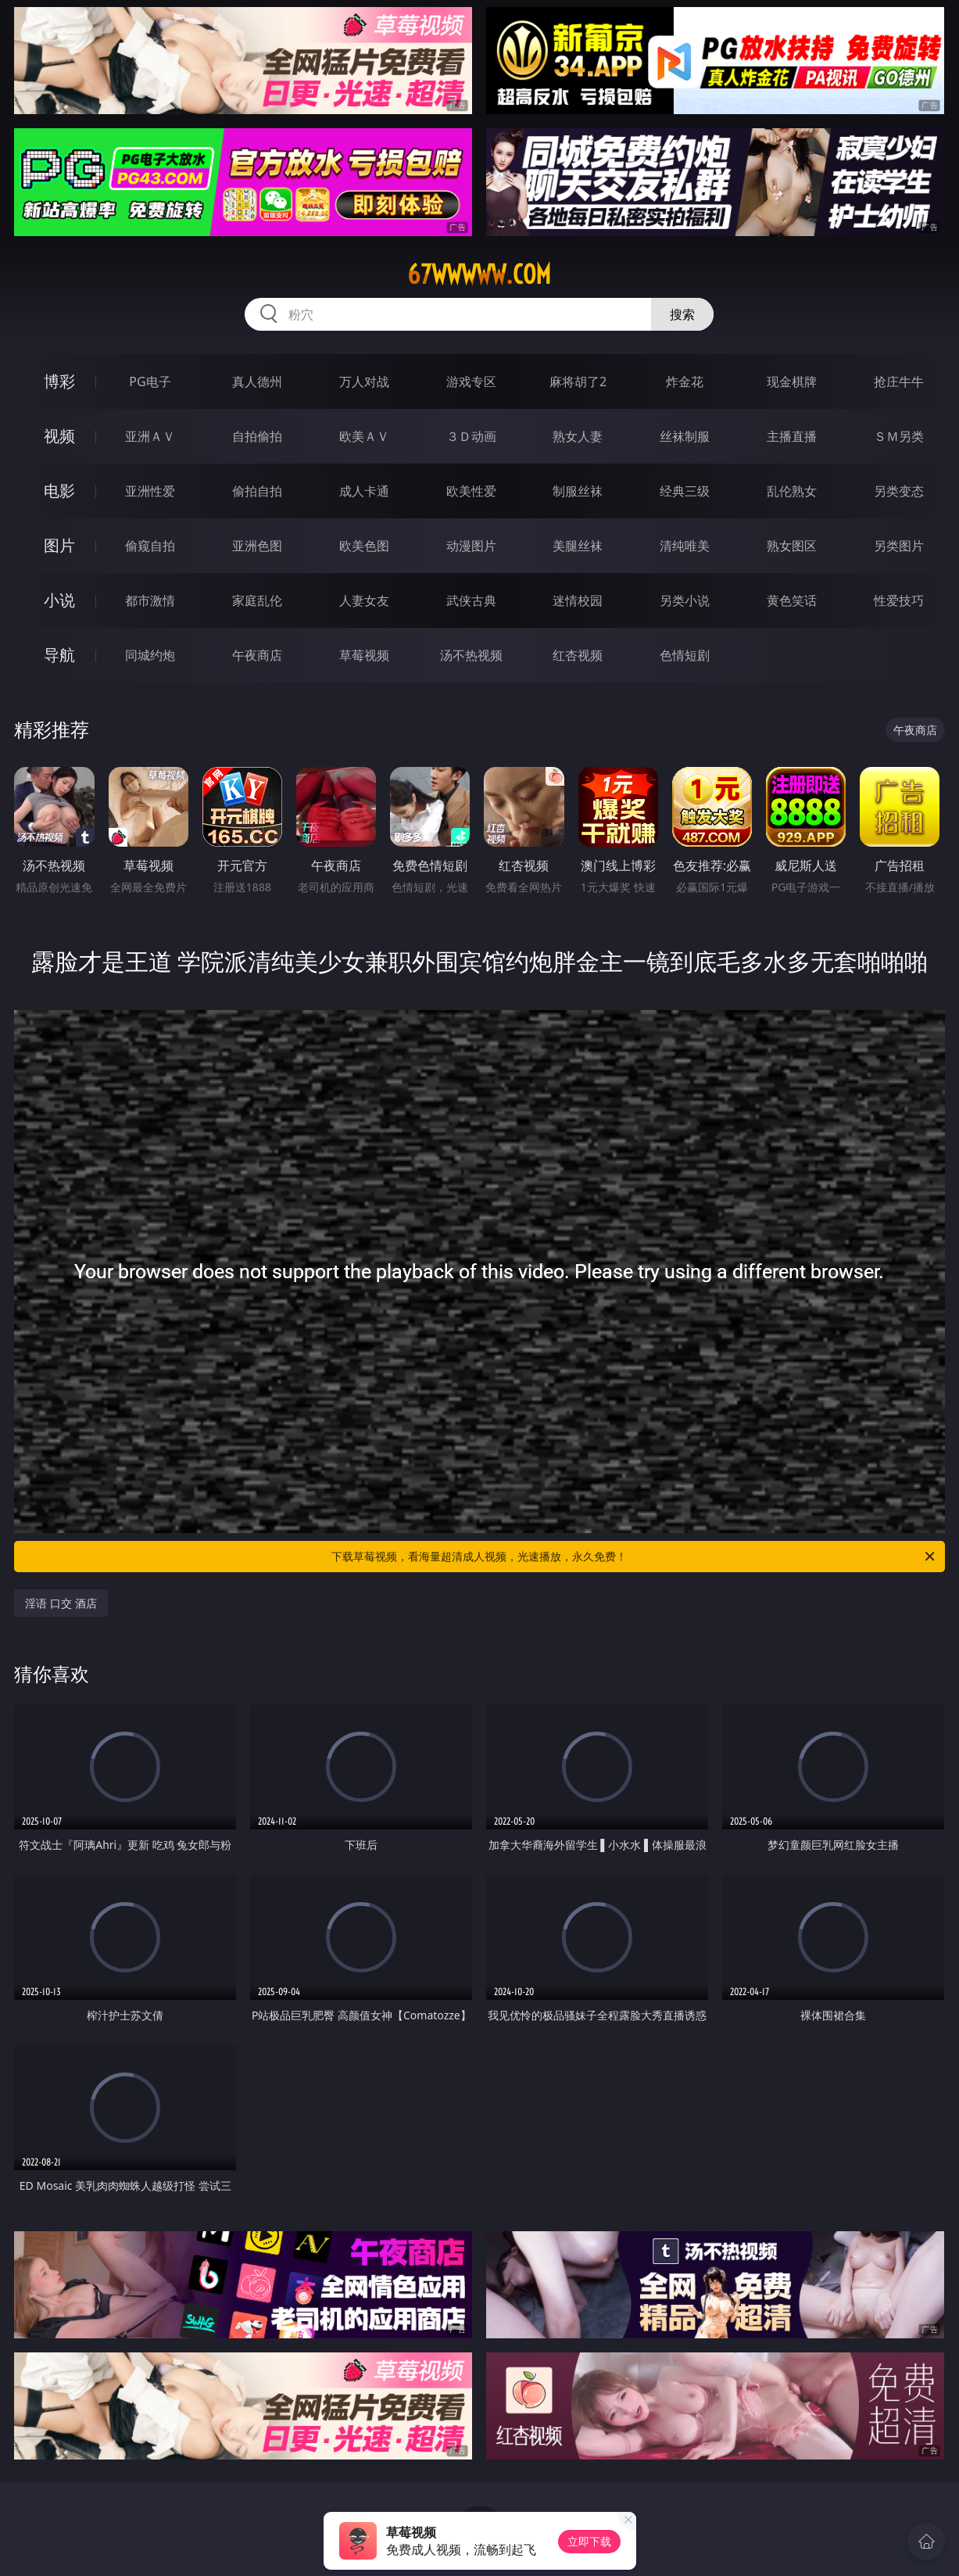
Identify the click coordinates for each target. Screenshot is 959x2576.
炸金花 (684, 381)
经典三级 (685, 491)
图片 (59, 545)
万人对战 (364, 381)
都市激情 (150, 600)
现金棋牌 (792, 381)
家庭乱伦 (257, 600)
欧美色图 (364, 545)
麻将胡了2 (578, 381)
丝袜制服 (685, 436)
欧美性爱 (471, 491)
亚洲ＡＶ (150, 436)
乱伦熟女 (792, 491)
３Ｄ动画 (471, 436)
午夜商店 (257, 655)
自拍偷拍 (257, 436)
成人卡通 (364, 491)
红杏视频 (578, 655)
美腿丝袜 (578, 545)
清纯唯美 (685, 545)
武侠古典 (471, 600)
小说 (59, 600)
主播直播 (792, 436)
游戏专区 (471, 381)
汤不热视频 (471, 655)
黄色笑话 (792, 600)
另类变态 (899, 491)
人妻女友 (364, 600)
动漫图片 (471, 545)
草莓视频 (364, 655)
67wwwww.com (479, 274)
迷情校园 (578, 600)
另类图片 (899, 545)
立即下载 (589, 2541)
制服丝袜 (578, 491)
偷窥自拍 (150, 545)
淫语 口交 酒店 (60, 1603)
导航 (59, 654)
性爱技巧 (899, 600)
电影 (59, 490)
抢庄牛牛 (899, 381)
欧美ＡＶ (364, 436)
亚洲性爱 (150, 491)
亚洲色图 (257, 545)
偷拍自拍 (257, 491)
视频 (59, 435)
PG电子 (149, 381)
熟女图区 (792, 545)
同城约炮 (150, 655)
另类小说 (685, 600)
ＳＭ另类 (899, 436)
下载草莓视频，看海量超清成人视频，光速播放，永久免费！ (633, 1556)
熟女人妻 (578, 436)
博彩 (59, 381)
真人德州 (257, 381)
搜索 (682, 314)
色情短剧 (685, 655)
